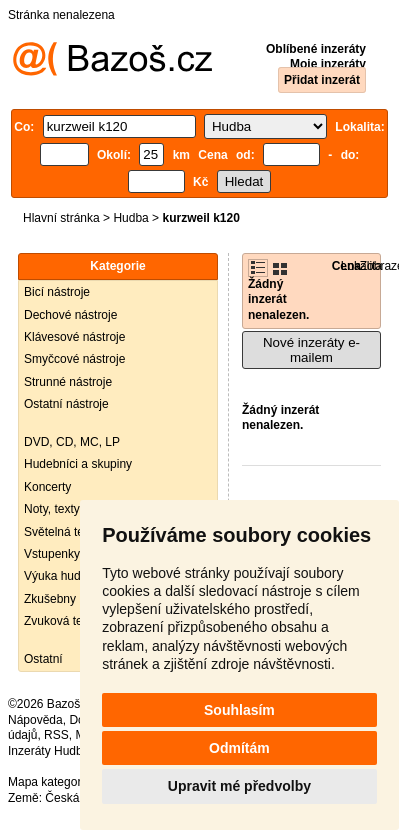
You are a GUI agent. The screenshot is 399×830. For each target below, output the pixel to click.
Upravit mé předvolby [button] (239, 786)
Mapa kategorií (47, 782)
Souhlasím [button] (239, 710)
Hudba (130, 218)
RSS (56, 735)
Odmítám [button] (239, 748)
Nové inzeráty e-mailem (311, 350)
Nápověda (35, 720)
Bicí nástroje (57, 292)
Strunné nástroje (68, 382)
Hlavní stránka (61, 218)
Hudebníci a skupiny (78, 464)
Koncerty (47, 487)
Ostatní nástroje (66, 404)
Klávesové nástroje (74, 337)
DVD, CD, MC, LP (72, 442)
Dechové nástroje (70, 315)
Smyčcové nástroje (74, 359)
